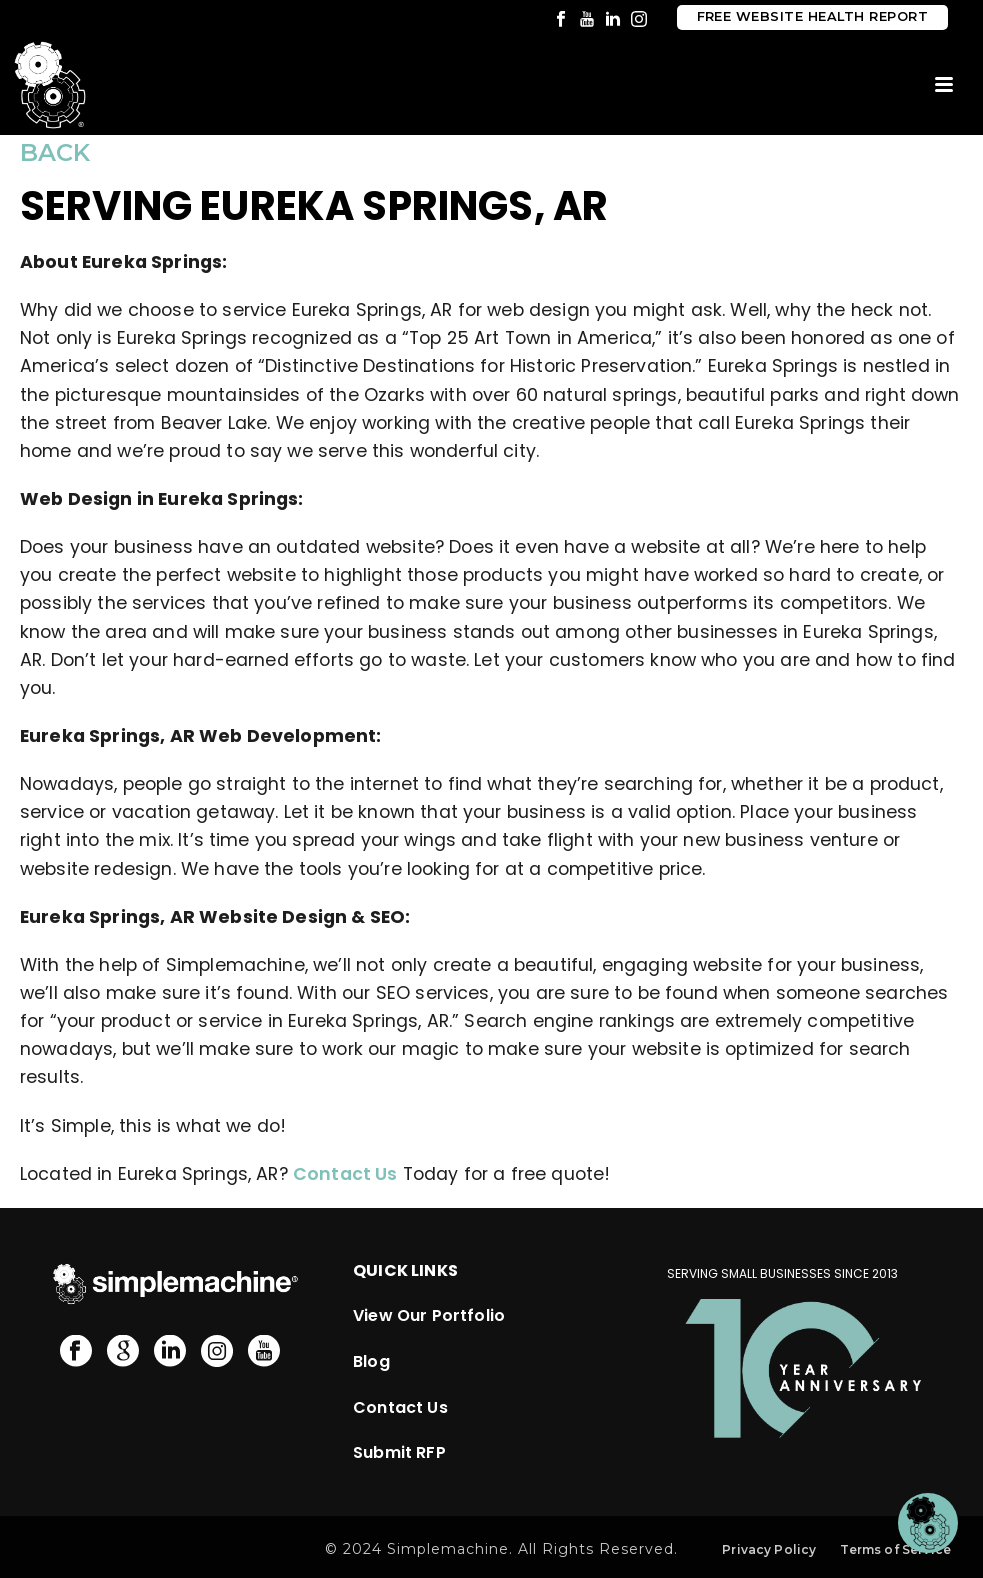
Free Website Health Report (812, 16)
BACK (55, 152)
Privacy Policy (769, 1549)
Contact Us (345, 1174)
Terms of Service (895, 1549)
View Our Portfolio (429, 1315)
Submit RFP (399, 1452)
